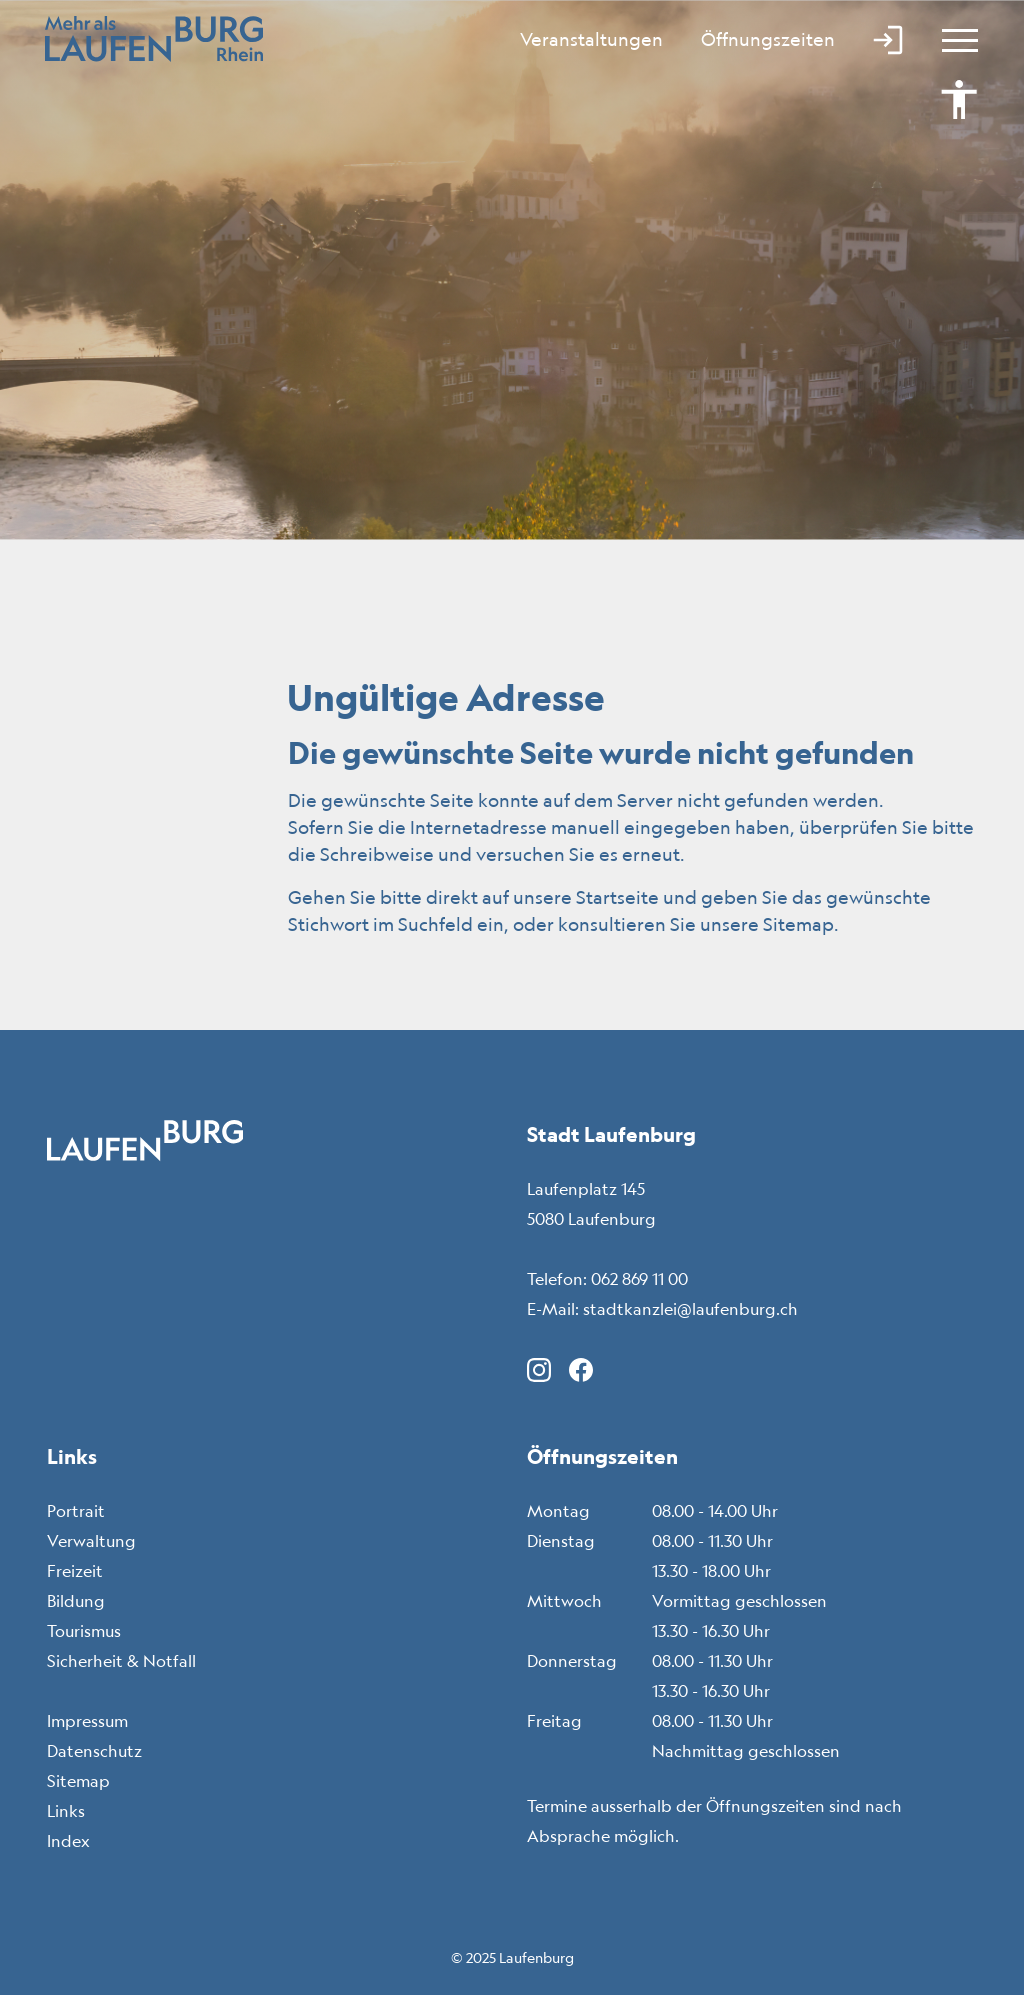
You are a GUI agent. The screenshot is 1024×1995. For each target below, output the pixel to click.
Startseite (617, 897)
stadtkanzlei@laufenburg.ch (690, 1309)
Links (66, 1811)
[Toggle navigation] (951, 40)
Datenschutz (94, 1751)
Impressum (87, 1721)
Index (68, 1841)
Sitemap (78, 1781)
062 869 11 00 (639, 1279)
